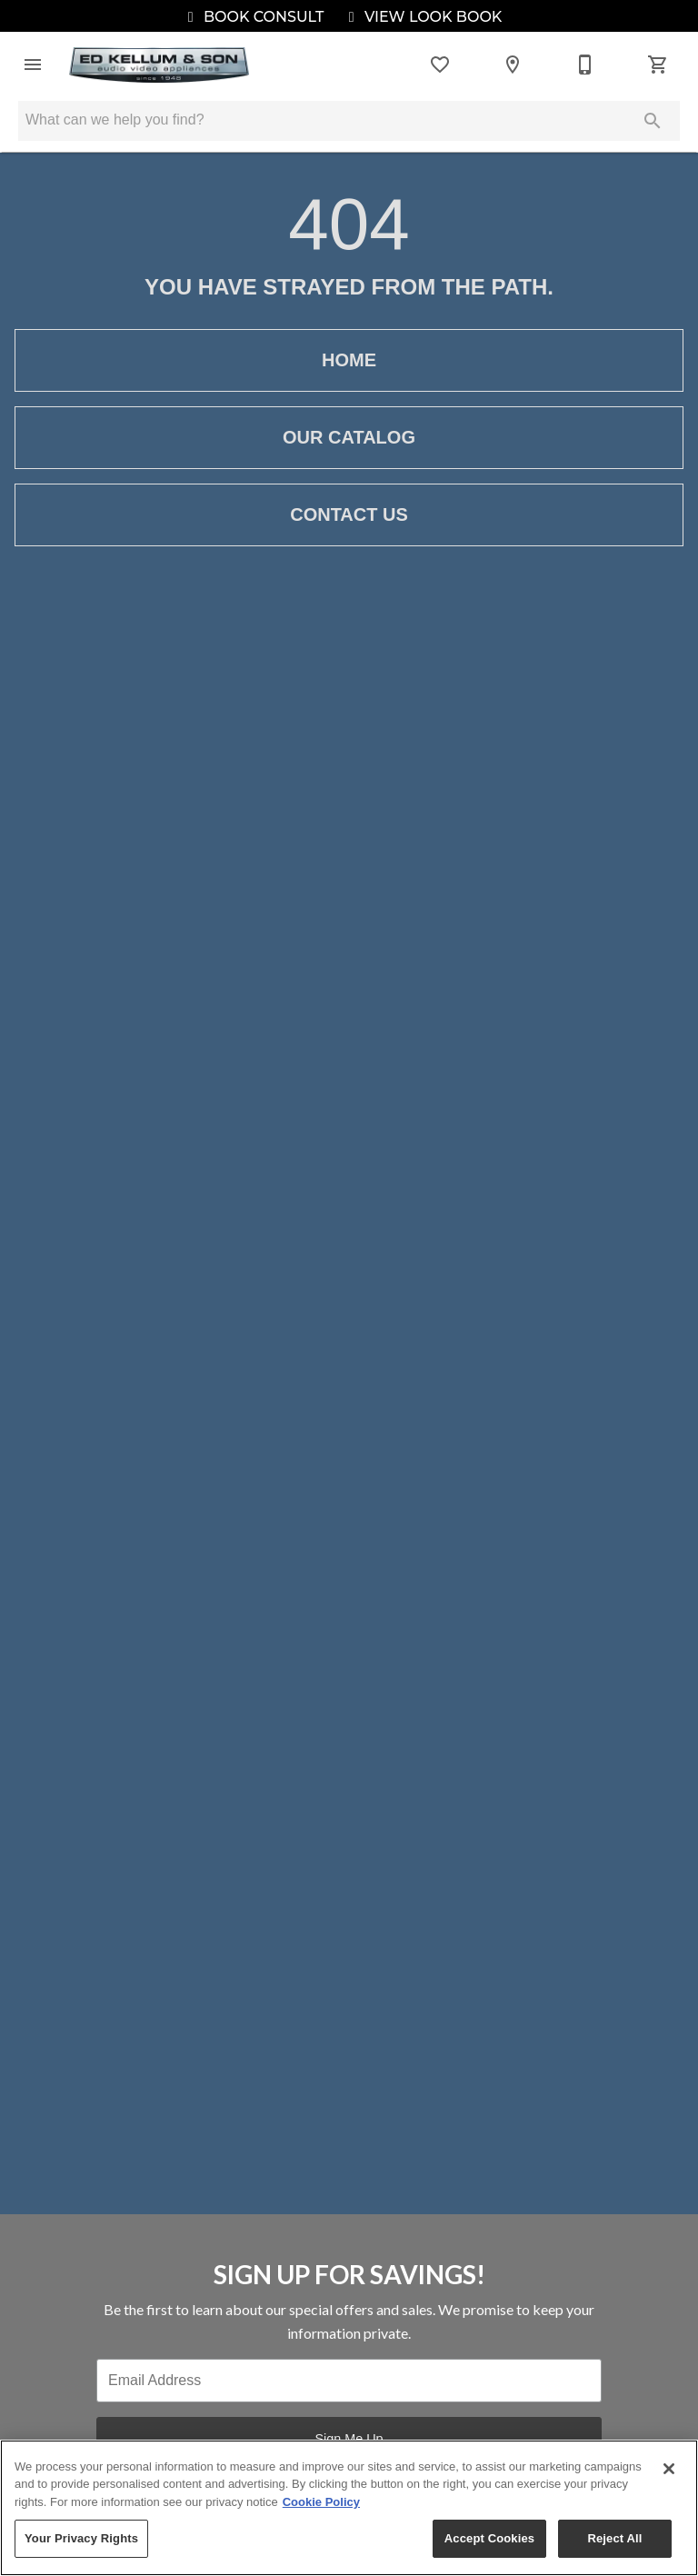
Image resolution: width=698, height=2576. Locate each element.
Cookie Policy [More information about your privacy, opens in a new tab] (321, 2502)
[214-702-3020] (585, 64)
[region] (349, 2508)
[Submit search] (653, 121)
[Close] (669, 2469)
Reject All (614, 2538)
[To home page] (159, 65)
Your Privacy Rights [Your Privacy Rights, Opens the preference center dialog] (81, 2538)
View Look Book (423, 16)
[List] (440, 64)
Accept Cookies (489, 2538)
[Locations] (512, 64)
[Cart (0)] (658, 64)
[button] (33, 64)
